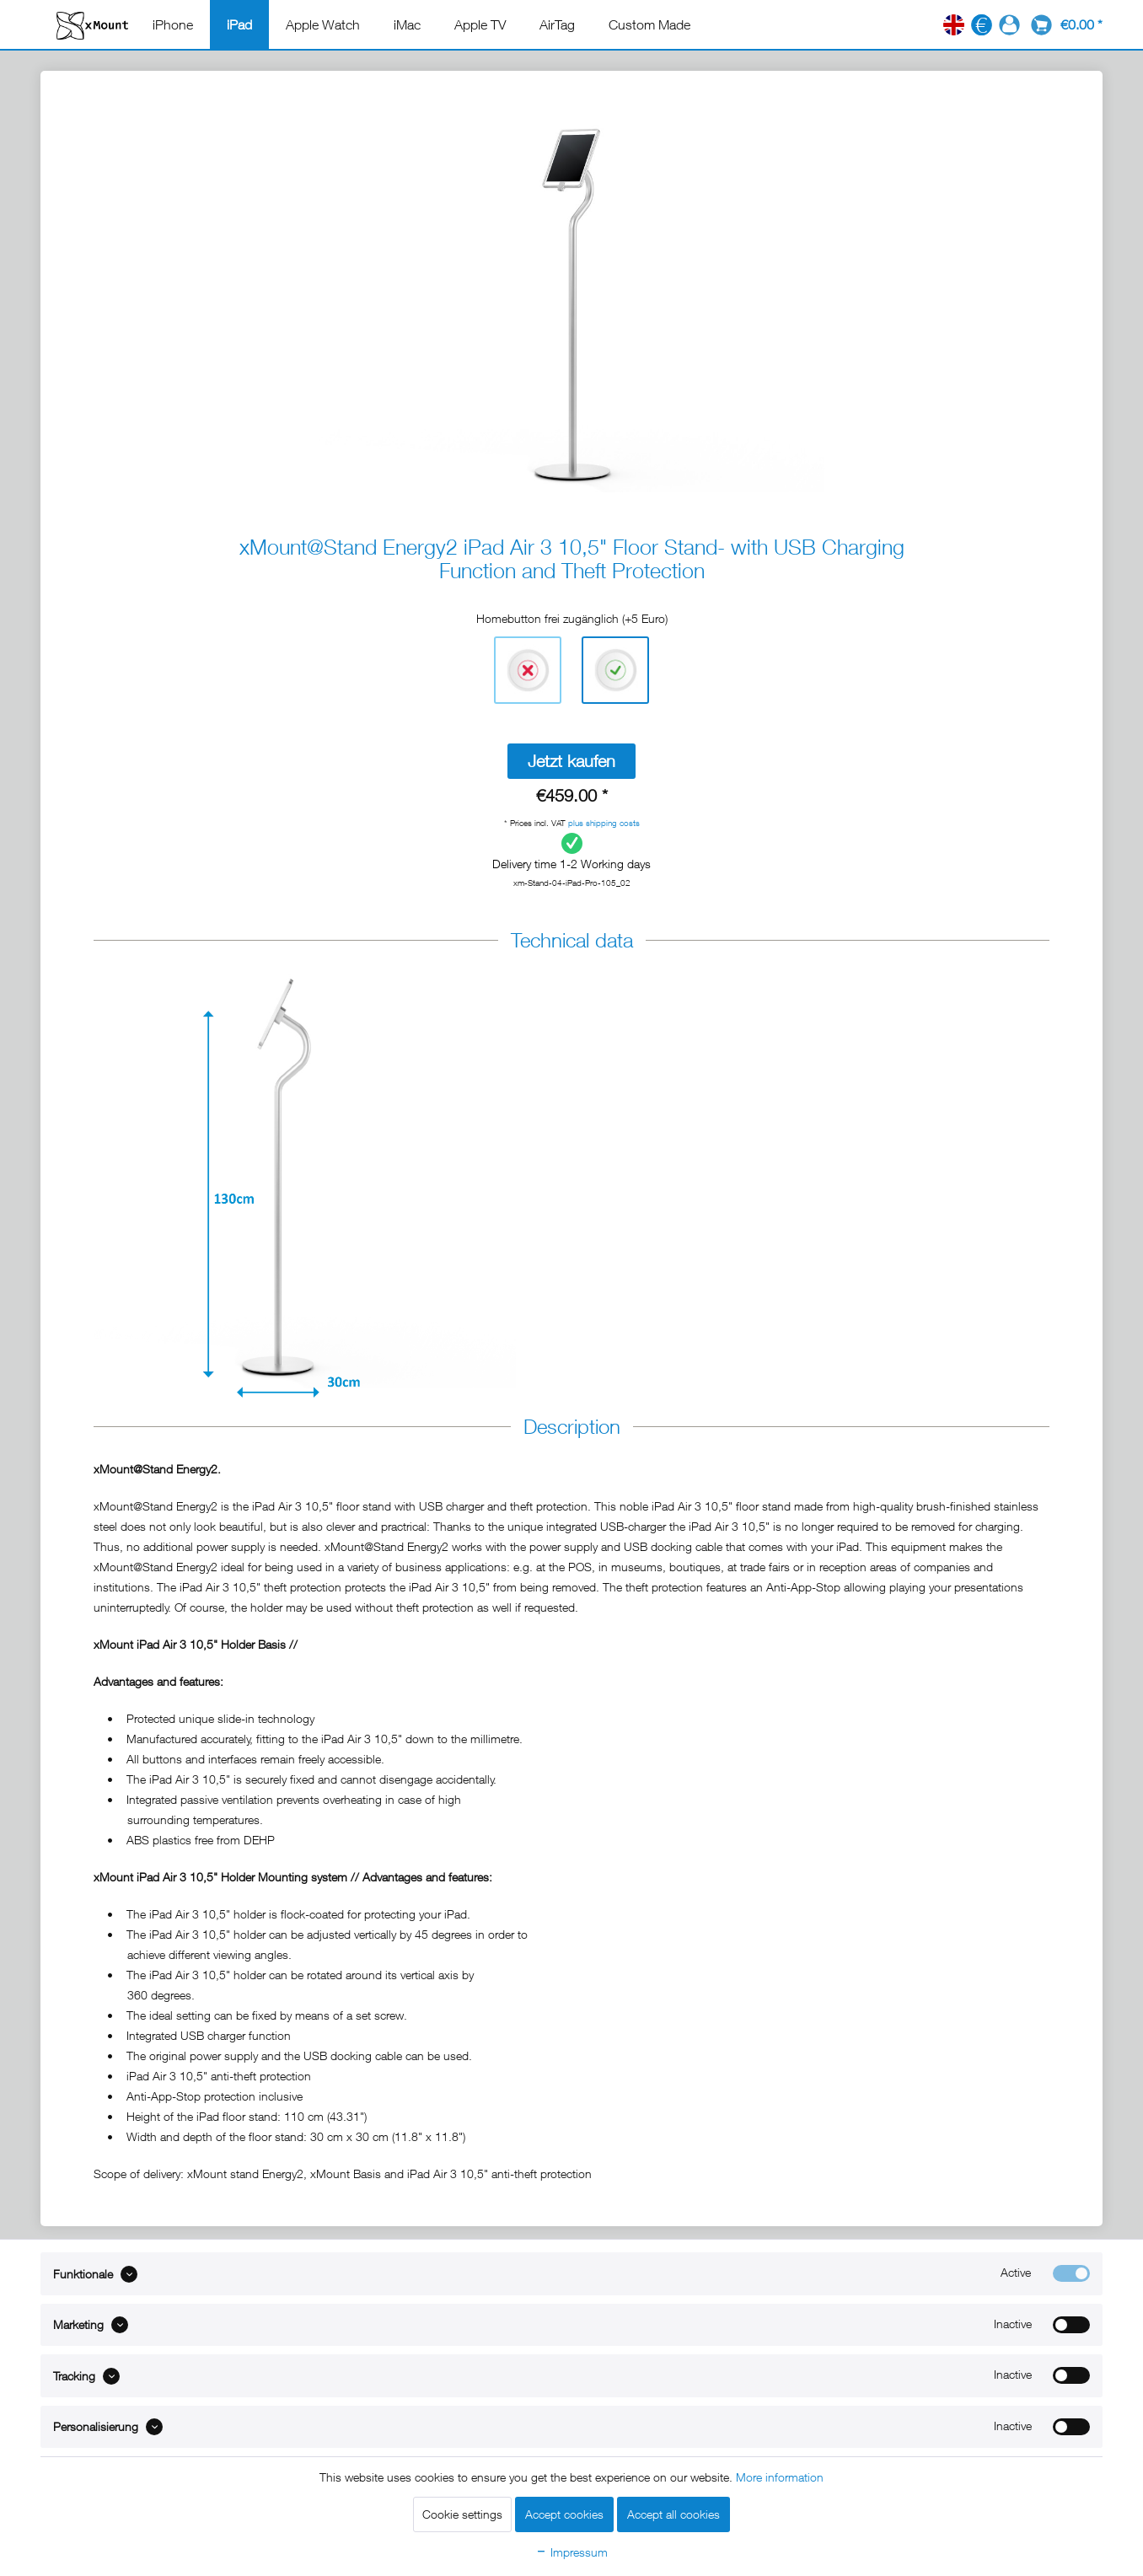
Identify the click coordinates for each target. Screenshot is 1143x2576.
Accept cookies (564, 2514)
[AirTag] (557, 24)
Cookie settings (462, 2514)
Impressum (571, 2552)
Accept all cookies (673, 2514)
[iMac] (407, 24)
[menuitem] (173, 24)
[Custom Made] (649, 24)
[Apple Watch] (323, 24)
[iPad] (239, 24)
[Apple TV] (480, 24)
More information (780, 2477)
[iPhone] (173, 24)
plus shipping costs (604, 823)
